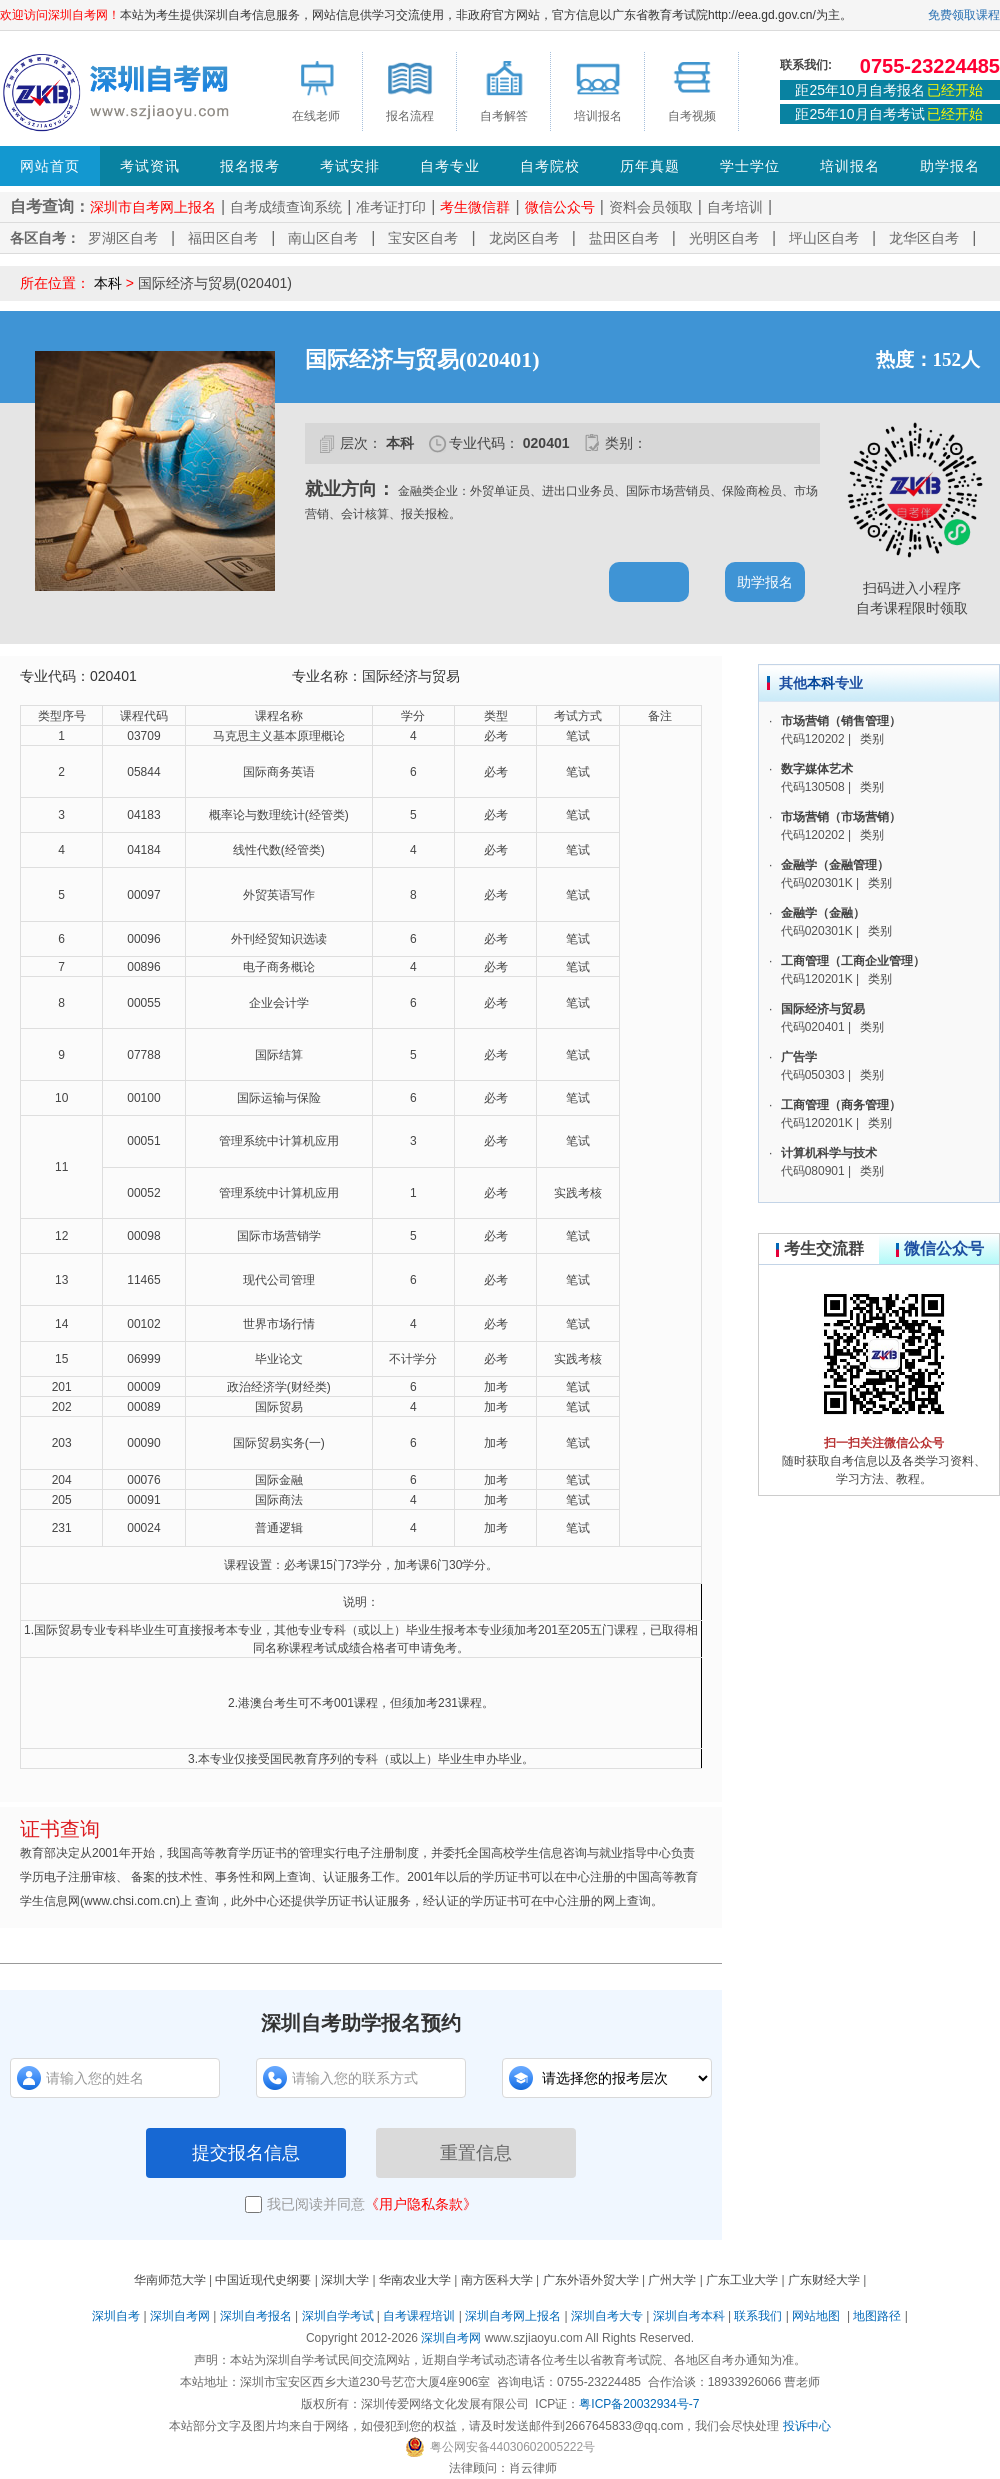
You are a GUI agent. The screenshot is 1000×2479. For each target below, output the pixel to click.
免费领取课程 (964, 15)
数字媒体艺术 (817, 769)
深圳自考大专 (607, 2316)
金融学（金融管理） (835, 865)
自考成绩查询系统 (286, 207)
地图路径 (878, 2316)
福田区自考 (223, 238)
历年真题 (650, 166)
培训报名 (850, 166)
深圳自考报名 (256, 2316)
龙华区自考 (924, 238)
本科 (108, 283)
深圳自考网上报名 (513, 2316)
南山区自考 (323, 238)
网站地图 (816, 2316)
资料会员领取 (651, 207)
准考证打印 (391, 207)
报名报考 (250, 166)
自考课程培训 (419, 2316)
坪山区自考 (824, 238)
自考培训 (735, 207)
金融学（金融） (823, 913)
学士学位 (750, 166)
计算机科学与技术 (829, 1153)
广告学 (799, 1057)
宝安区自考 (423, 238)
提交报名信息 (246, 2153)
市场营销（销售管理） (841, 721)
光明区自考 (724, 238)
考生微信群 (475, 207)
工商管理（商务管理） (841, 1105)
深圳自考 (116, 2316)
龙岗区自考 (524, 238)
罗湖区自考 (123, 238)
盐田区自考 (624, 238)
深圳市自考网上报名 (153, 207)
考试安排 (350, 166)
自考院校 (550, 166)
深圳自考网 (180, 2316)
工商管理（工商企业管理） (853, 961)
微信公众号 (560, 207)
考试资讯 (150, 166)
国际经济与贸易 (823, 1009)
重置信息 (476, 2153)
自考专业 (450, 166)
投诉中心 (807, 2426)
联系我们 (758, 2316)
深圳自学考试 (338, 2316)
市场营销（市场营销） (841, 817)
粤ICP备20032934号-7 (639, 2404)
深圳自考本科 (689, 2316)
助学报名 (950, 166)
